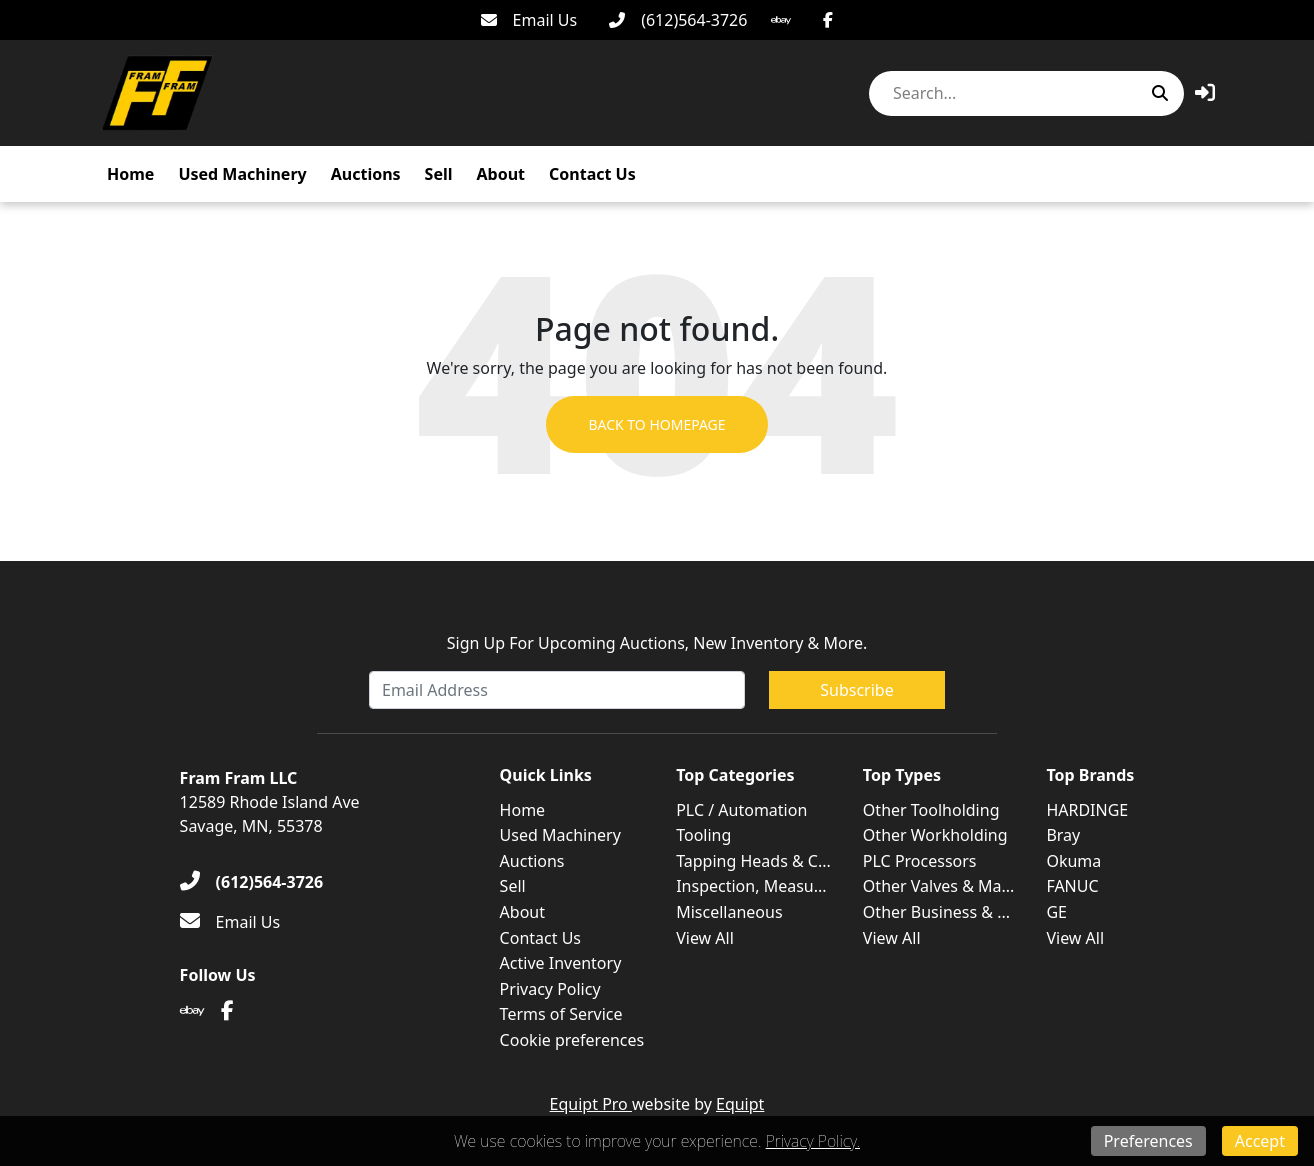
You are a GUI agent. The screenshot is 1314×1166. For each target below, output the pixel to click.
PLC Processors (920, 861)
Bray (1063, 835)
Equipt (740, 1104)
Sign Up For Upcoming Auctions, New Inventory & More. (657, 643)
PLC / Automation (741, 810)
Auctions (366, 174)
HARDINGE (1087, 810)
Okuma (1073, 861)
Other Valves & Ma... (939, 886)
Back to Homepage (656, 424)
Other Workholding (935, 835)
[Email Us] (529, 20)
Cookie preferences (572, 1040)
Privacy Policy (550, 989)
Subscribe (856, 690)
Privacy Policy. (813, 1141)
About (501, 174)
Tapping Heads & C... (753, 861)
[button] (1205, 92)
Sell (439, 174)
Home (130, 174)
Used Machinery (242, 174)
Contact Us (592, 174)
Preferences (1148, 1141)
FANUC (1072, 886)
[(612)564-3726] (678, 20)
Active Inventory (561, 963)
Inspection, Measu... (751, 886)
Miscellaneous (729, 912)
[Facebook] (828, 20)
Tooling (703, 835)
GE (1056, 912)
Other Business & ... (936, 912)
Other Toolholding (931, 810)
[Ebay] (781, 20)
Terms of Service (561, 1014)
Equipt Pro (591, 1104)
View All (705, 938)
